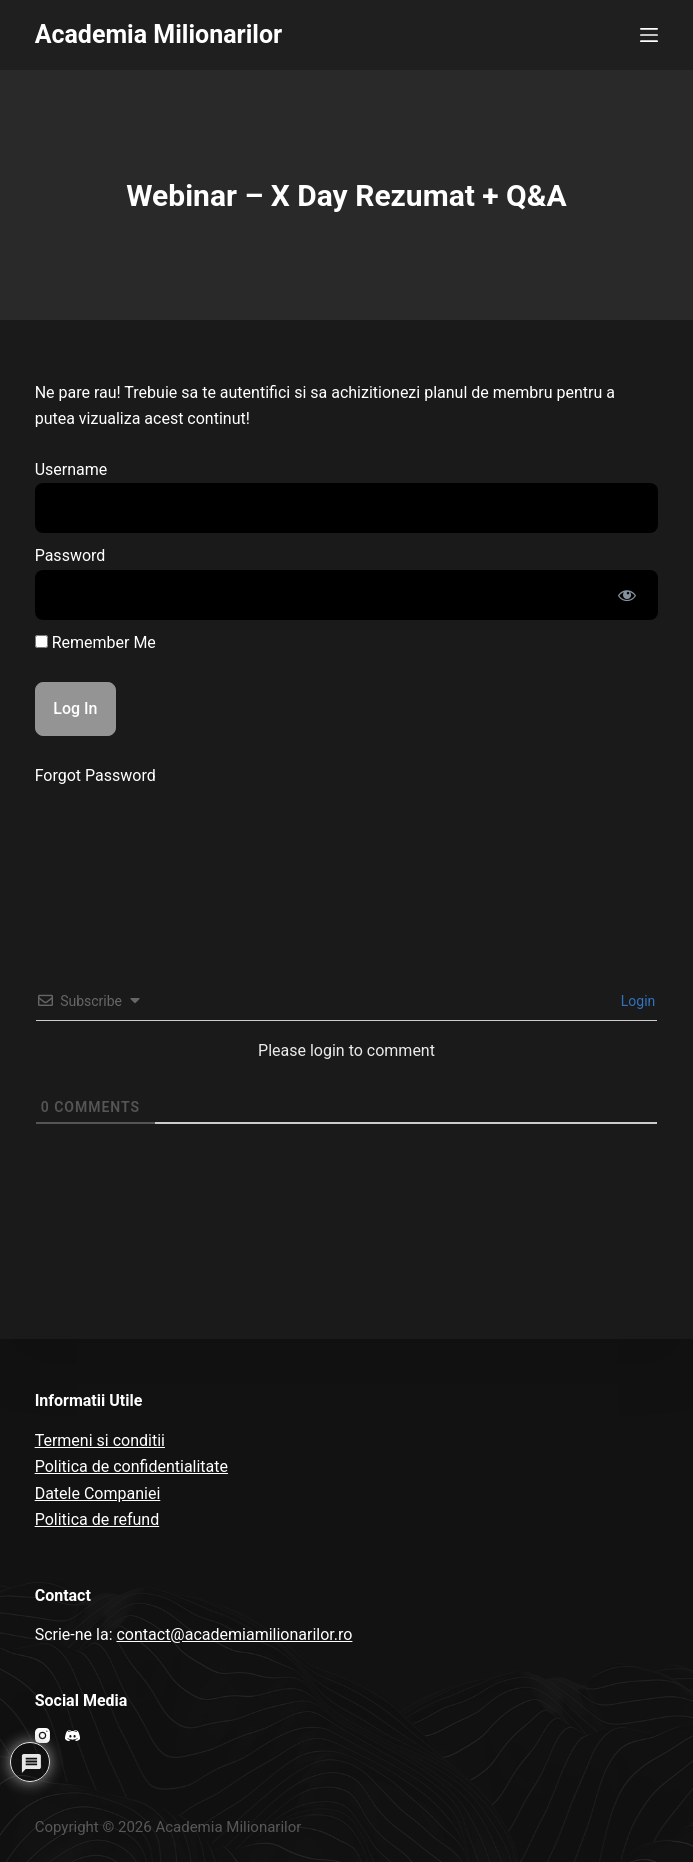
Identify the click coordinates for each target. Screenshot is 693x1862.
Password (70, 555)
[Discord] (72, 1735)
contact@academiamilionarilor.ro (234, 1634)
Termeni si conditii (100, 1440)
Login (636, 1001)
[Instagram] (42, 1735)
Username (71, 469)
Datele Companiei (98, 1493)
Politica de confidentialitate (131, 1466)
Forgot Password (95, 775)
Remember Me (95, 642)
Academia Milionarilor (159, 34)
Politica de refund (97, 1519)
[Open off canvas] (649, 35)
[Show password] (627, 595)
